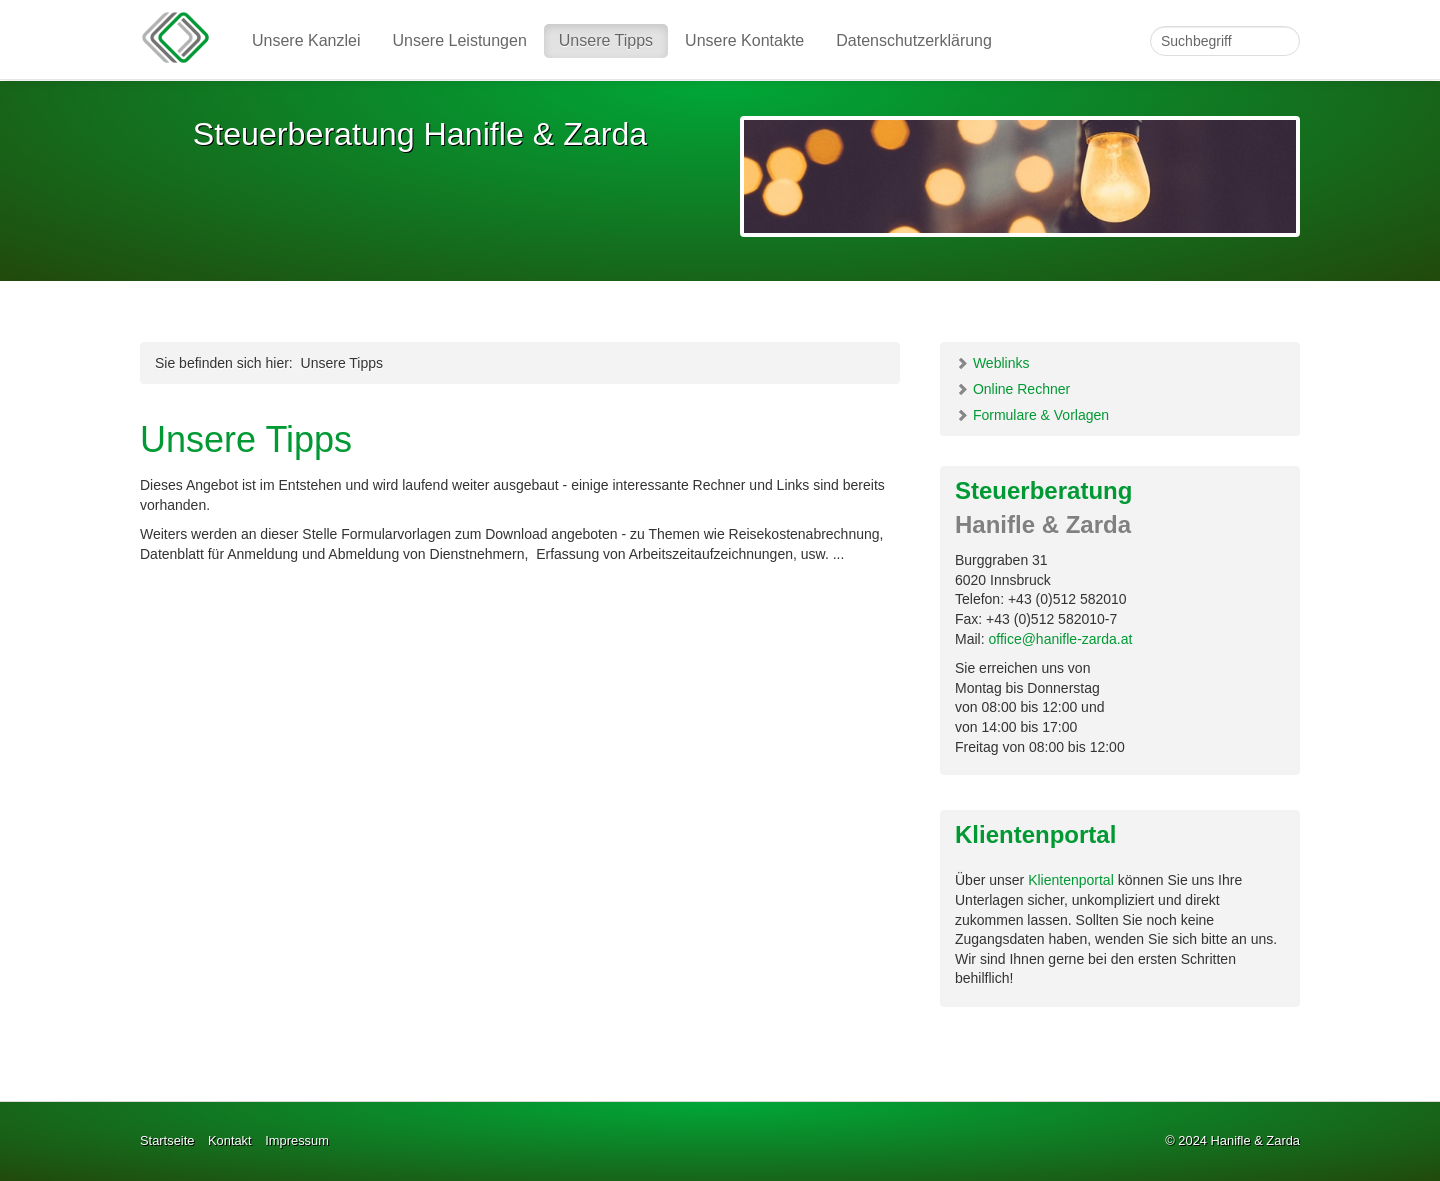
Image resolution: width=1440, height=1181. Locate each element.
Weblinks (992, 363)
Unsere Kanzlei (306, 40)
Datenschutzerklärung (914, 40)
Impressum (297, 1140)
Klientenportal (1071, 880)
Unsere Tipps (606, 40)
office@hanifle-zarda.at (1060, 639)
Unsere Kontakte (744, 40)
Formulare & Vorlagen (1032, 415)
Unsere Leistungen (460, 40)
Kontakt (230, 1140)
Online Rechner (1012, 389)
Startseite (167, 1140)
